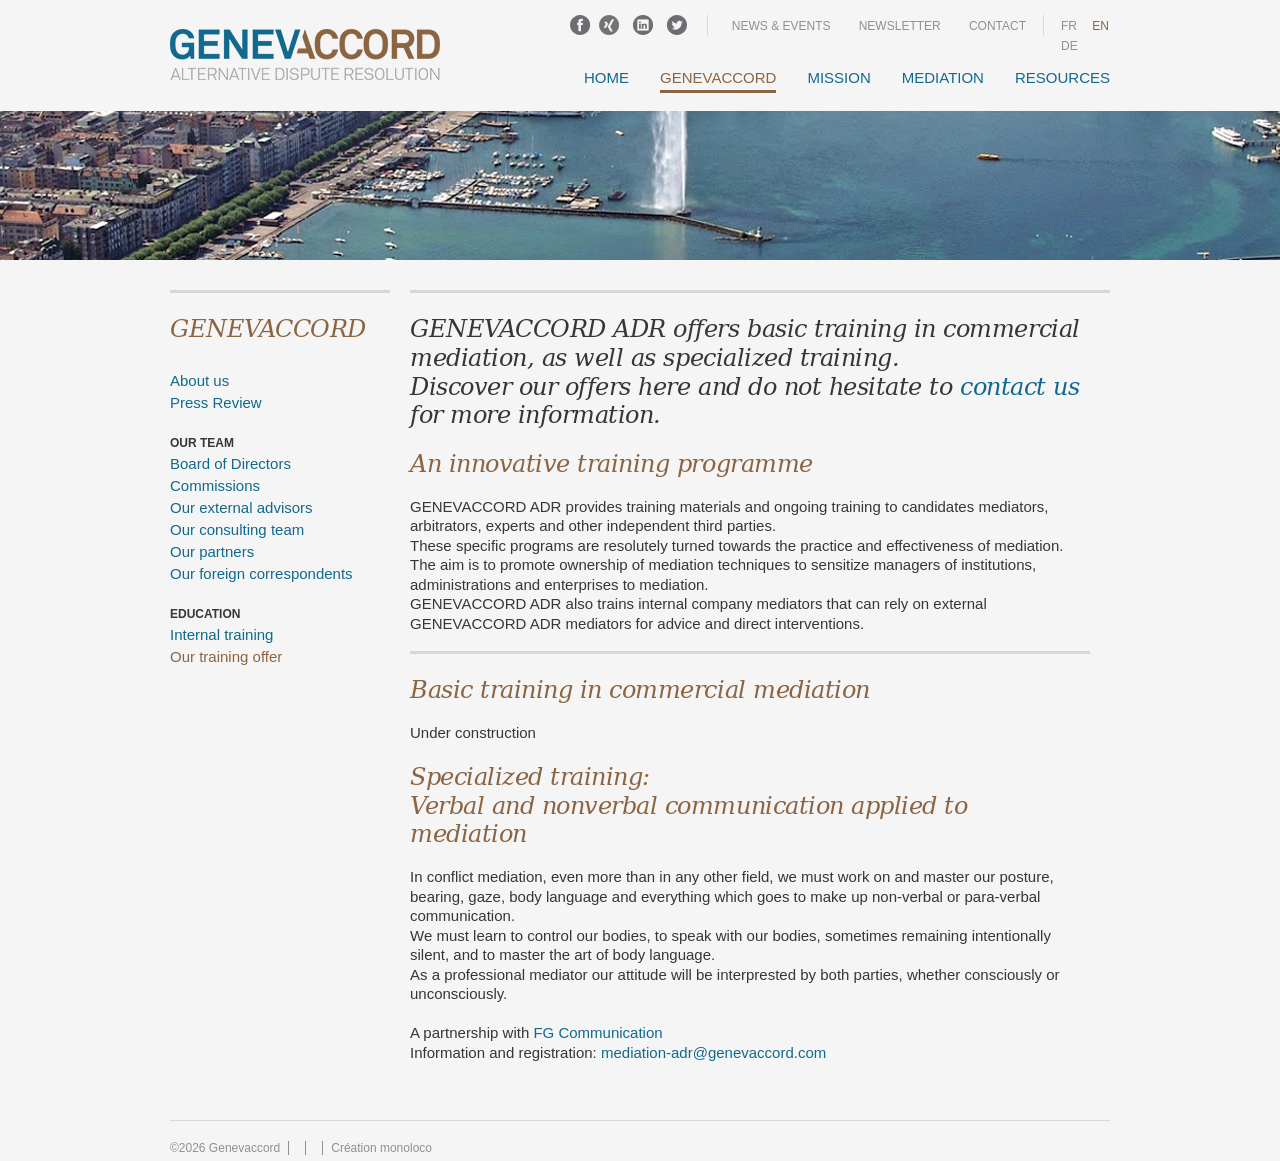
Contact (997, 26)
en (1100, 26)
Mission (838, 77)
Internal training (221, 634)
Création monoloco (381, 1148)
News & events (781, 26)
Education (205, 614)
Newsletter (900, 26)
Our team (202, 443)
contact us (1019, 385)
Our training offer (226, 656)
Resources (1062, 77)
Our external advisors (241, 507)
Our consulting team (237, 529)
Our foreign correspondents (261, 573)
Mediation (943, 77)
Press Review (216, 402)
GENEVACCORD (718, 77)
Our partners (212, 551)
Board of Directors (230, 463)
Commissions (215, 485)
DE (1069, 46)
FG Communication (597, 1032)
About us (199, 380)
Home (606, 77)
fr (1069, 26)
